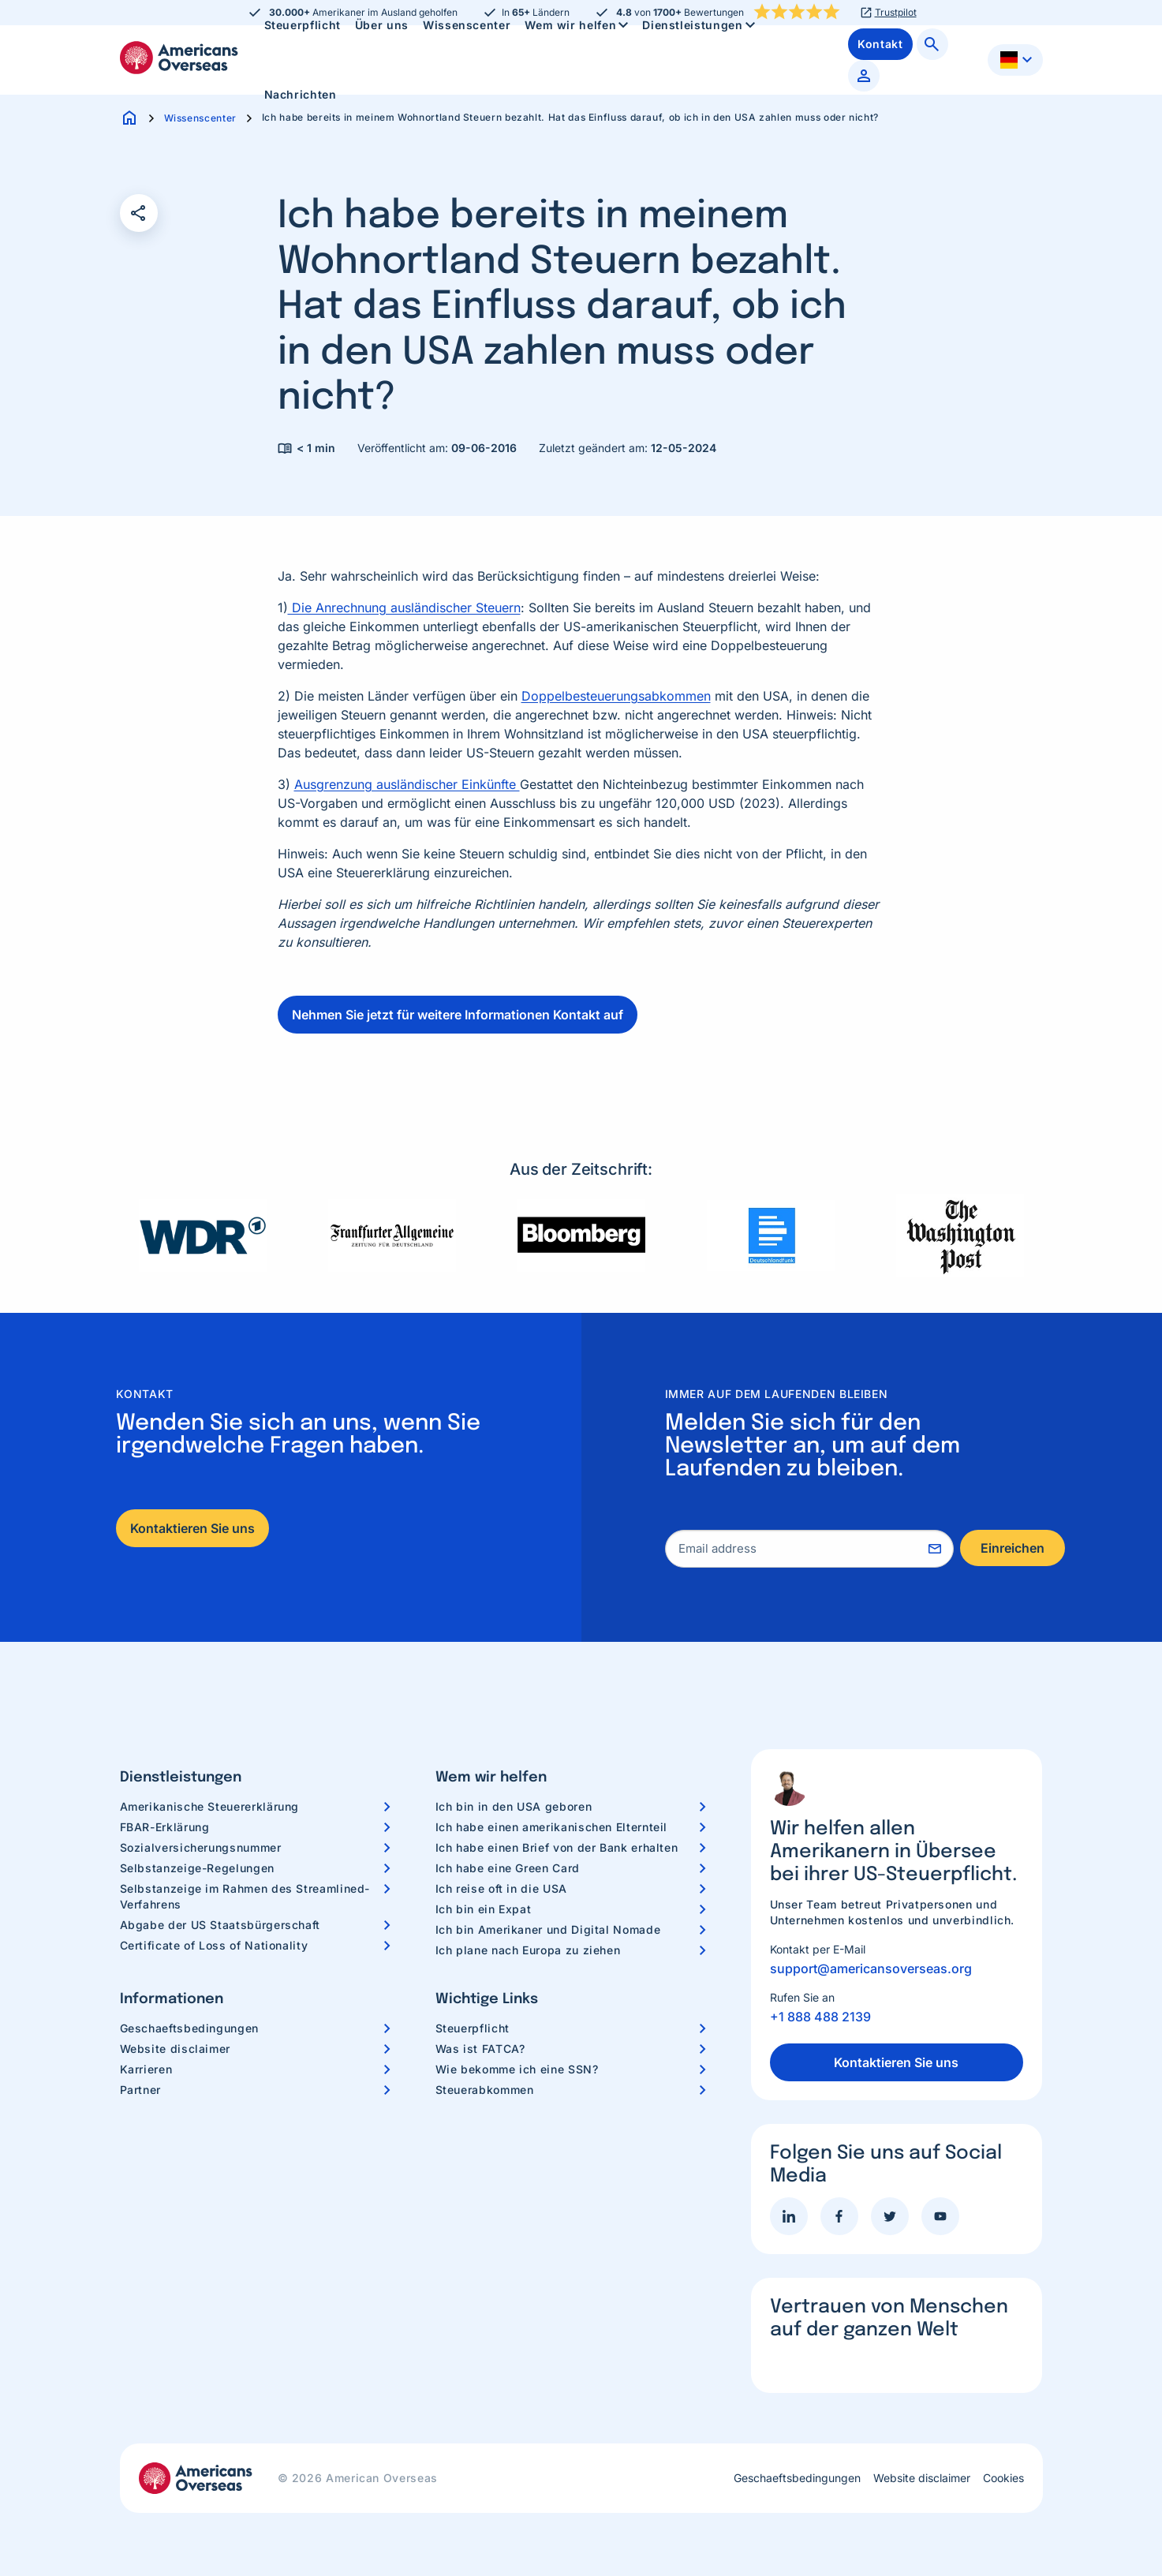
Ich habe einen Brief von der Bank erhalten (556, 1847)
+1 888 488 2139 (820, 2017)
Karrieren (146, 2069)
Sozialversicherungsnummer (201, 1847)
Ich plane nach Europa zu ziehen (528, 1950)
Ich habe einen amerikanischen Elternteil (551, 1827)
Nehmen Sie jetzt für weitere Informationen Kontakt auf (457, 1015)
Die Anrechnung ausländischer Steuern (404, 607)
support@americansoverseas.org (871, 1968)
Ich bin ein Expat (483, 1909)
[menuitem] (300, 94)
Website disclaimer (175, 2048)
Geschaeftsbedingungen (189, 2028)
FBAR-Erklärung (165, 1827)
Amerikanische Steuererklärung (210, 1806)
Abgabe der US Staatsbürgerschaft (220, 1924)
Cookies (1003, 2478)
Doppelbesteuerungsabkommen (616, 696)
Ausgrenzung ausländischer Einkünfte (407, 784)
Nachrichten (300, 94)
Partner (140, 2089)
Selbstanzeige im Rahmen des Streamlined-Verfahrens (245, 1896)
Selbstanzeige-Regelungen (197, 1868)
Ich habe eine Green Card (507, 1868)
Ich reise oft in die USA (501, 1888)
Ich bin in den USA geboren (513, 1806)
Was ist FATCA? (480, 2048)
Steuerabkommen (484, 2089)
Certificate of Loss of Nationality (214, 1945)
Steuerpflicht (472, 2028)
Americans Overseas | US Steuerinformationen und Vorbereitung (179, 57)
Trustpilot (896, 12)
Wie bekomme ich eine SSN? (517, 2069)
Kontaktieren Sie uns (192, 1528)
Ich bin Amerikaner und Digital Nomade (548, 1929)
